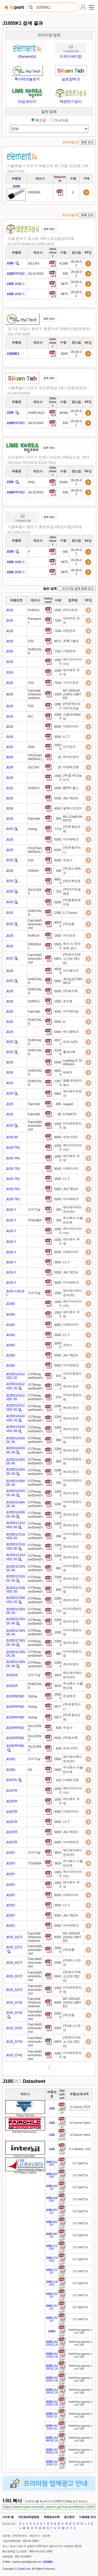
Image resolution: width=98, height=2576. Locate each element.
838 (66, 274)
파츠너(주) (70, 1042)
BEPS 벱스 (71, 788)
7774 (57, 829)
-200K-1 (16, 294)
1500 (57, 610)
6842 (57, 1976)
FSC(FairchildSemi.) (35, 757)
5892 (57, 981)
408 (58, 871)
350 (58, 1209)
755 (58, 892)
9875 (65, 284)
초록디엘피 (71, 641)
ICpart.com (24, 2568)
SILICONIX (35, 274)
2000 (57, 1963)
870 (58, 1376)
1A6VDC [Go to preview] (52, 2223)
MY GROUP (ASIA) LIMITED (72, 694)
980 (58, 1654)
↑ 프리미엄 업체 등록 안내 (76, 588)
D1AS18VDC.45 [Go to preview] (51, 2379)
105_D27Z (14, 1937)
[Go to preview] (52, 2108)
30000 (57, 1345)
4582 (57, 1011)
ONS (31, 482)
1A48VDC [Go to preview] (52, 2199)
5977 (57, 1707)
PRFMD (16, 274)
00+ (30, 716)
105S (10, 1759)
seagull (68, 1104)
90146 (57, 924)
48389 (57, 971)
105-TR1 (13, 1147)
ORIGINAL (34, 946)
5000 (57, 798)
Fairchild (34, 819)
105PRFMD (15, 1696)
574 (58, 1397)
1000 (57, 694)
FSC (31, 641)
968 (58, 1440)
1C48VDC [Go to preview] (52, 2283)
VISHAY (33, 871)
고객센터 (47, 2561)
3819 (57, 1675)
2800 (57, 1759)
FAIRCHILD (36, 413)
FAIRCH (33, 610)
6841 (57, 958)
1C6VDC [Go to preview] (52, 2307)
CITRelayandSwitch (35, 1376)
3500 (57, 737)
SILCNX (33, 263)
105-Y (11, 1209)
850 (58, 819)
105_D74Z (14, 2002)
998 (58, 1536)
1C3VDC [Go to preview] (52, 2271)
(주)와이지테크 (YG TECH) (72, 959)
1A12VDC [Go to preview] (52, 2163)
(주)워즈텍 (70, 991)
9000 (57, 727)
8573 (57, 641)
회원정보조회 (52, 2517)
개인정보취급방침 (28, 2517)
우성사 (68, 860)
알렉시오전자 (73, 808)
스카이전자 (71, 682)
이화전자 (69, 651)
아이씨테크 (71, 839)
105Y (10, 1853)
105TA (11, 1780)
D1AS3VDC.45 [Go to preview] (51, 2427)
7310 (57, 651)
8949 (57, 1137)
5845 (57, 1032)
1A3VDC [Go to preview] (52, 2187)
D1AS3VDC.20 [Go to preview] (51, 2415)
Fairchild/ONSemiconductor (34, 694)
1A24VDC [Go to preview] (52, 2175)
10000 (57, 661)
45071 (57, 1042)
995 (58, 1483)
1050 (10, 1304)
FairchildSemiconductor (35, 924)
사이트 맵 (8, 2517)
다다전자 (69, 747)
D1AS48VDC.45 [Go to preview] (51, 2451)
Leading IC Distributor (72, 1062)
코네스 (68, 1345)
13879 (57, 1083)
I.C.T (67, 737)
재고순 (38, 120)
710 (58, 1611)
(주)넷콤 (69, 924)
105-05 (12, 1137)
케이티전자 (71, 1386)
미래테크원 (71, 767)
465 (66, 552)
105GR (12, 1675)
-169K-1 (16, 284)
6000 (65, 354)
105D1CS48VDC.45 (15, 1589)
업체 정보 (49, 229)
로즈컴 (68, 1001)
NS (30, 1770)
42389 (64, 263)
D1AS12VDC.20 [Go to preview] (51, 2343)
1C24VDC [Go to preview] (52, 2259)
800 (58, 1590)
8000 (57, 1937)
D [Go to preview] (51, 2331)
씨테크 (68, 1072)
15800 (57, 777)
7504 (57, 631)
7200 (57, 620)
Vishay (32, 829)
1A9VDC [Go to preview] (52, 2235)
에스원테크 (71, 1031)
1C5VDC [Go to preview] (52, 2295)
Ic (64, 1022)
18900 (57, 706)
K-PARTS (70, 1114)
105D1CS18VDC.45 (15, 1536)
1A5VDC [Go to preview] (52, 2211)
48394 (64, 413)
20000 (64, 482)
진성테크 (69, 1696)
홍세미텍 (69, 1052)
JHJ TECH (71, 798)
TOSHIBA (35, 1220)
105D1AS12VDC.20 (15, 1376)
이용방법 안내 (87, 2517)
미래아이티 (71, 726)
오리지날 (34, 1209)
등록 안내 (87, 142)
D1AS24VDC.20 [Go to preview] (51, 2391)
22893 (57, 1386)
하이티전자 (71, 757)
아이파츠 (69, 935)
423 (58, 1780)
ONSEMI (34, 192)
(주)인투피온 (72, 881)
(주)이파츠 (70, 610)
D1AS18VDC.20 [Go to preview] (51, 2367)
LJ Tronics (70, 913)
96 (59, 1114)
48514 (57, 881)
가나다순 (59, 120)
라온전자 (69, 631)
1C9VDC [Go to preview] (52, 2319)
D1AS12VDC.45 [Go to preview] (51, 2355)
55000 (57, 946)
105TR (11, 1790)
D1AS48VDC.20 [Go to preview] (51, 2439)
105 (9, 610)
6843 (57, 2041)
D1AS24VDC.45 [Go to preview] (51, 2403)
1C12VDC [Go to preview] (52, 2247)
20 (59, 757)
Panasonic (34, 620)
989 (58, 1461)
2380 (57, 913)
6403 (57, 850)
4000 (57, 808)
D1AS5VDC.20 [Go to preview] (51, 2463)
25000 (57, 1696)
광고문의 (69, 2517)
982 (58, 1568)
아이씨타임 (71, 1011)
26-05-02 (76, 263)
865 (58, 1104)
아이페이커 (71, 970)
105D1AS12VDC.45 (15, 1397)
